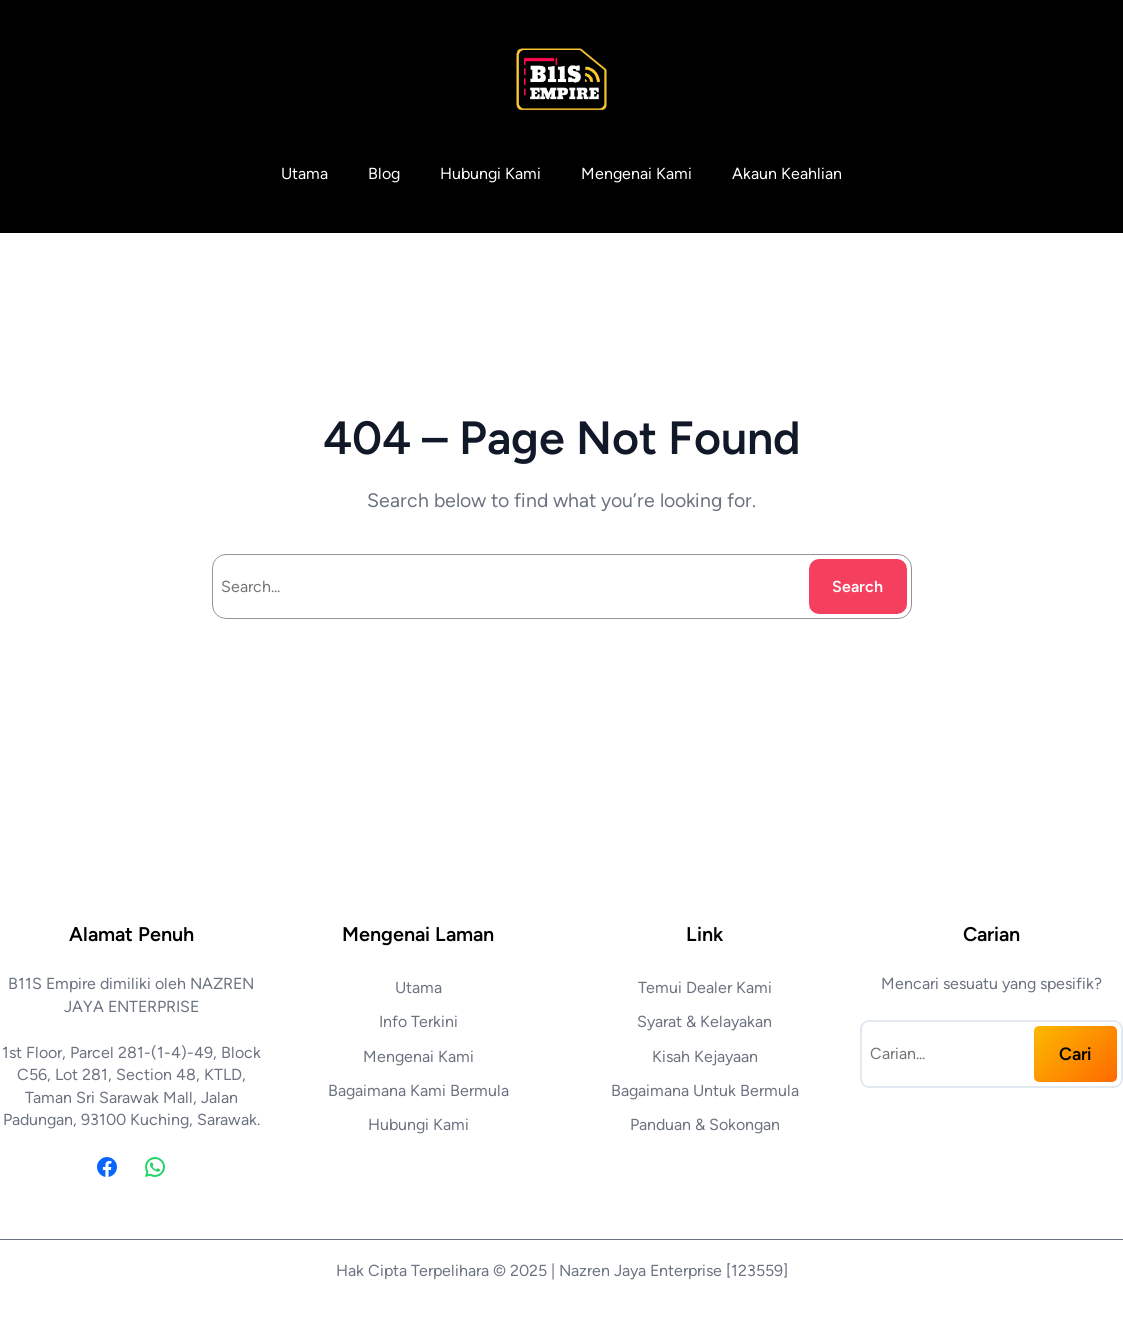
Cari (1075, 1053)
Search (857, 586)
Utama (304, 173)
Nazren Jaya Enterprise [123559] (673, 1270)
